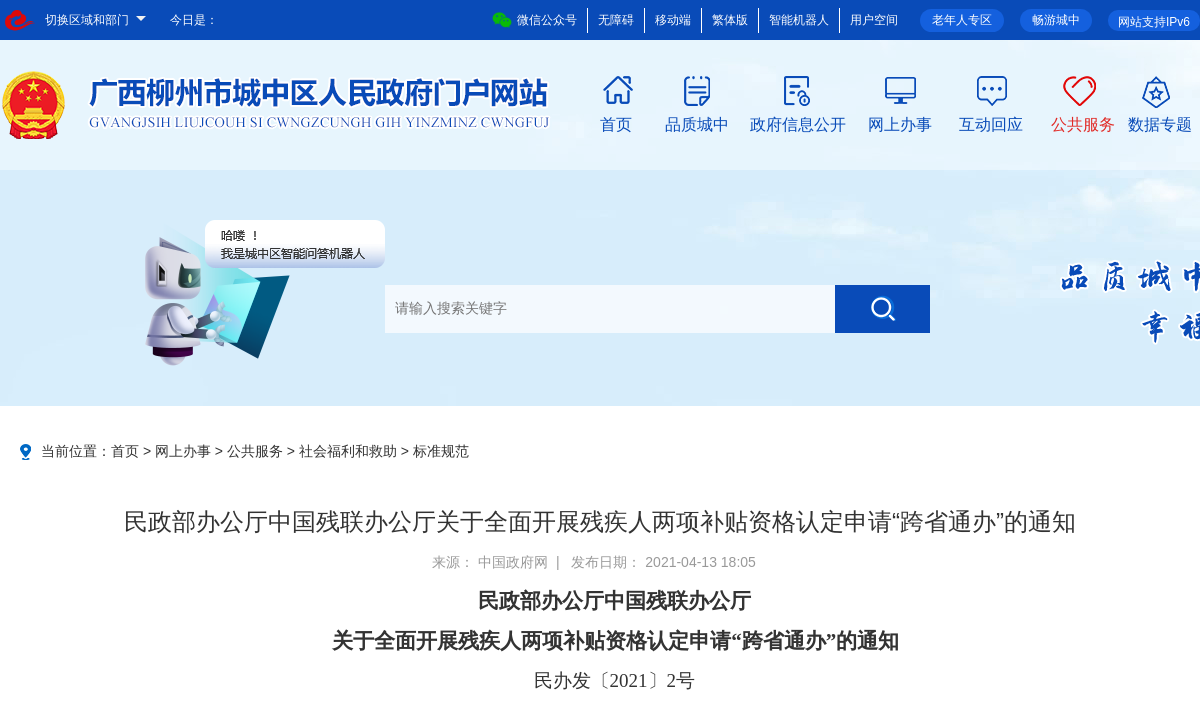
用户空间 (874, 20)
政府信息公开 (798, 123)
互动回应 (991, 123)
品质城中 (697, 123)
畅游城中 (1056, 20)
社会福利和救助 (348, 451)
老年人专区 (962, 20)
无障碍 (616, 20)
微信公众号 (534, 20)
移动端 (673, 20)
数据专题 (1160, 123)
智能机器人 (799, 20)
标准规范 (441, 451)
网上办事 (900, 123)
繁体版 (730, 20)
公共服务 (1083, 123)
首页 (616, 123)
